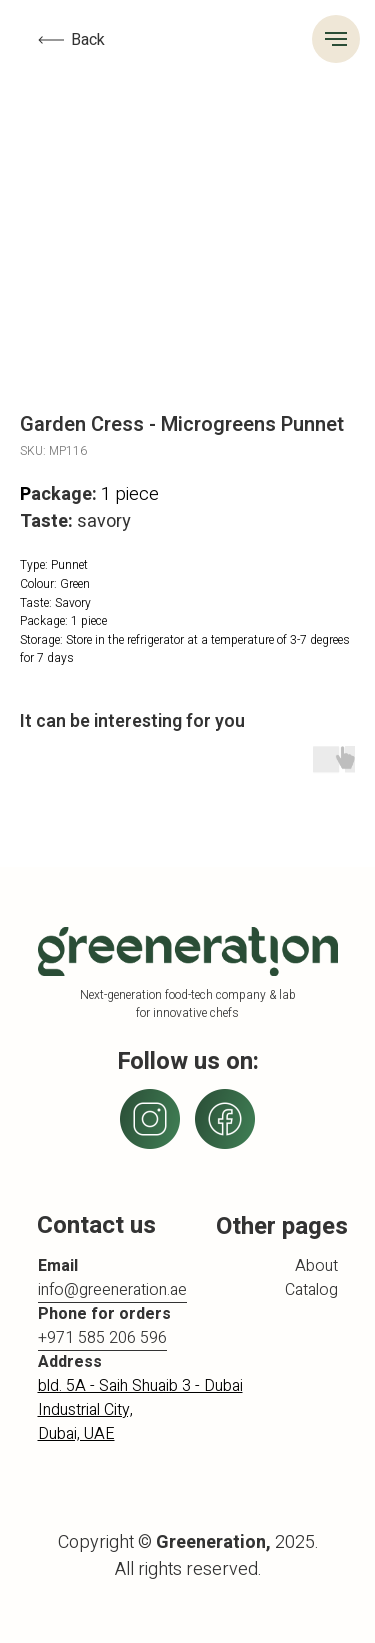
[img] (225, 1119)
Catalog (311, 1290)
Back (88, 40)
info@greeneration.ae (112, 1290)
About (316, 1266)
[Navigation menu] (336, 39)
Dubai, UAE (76, 1434)
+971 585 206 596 (102, 1338)
